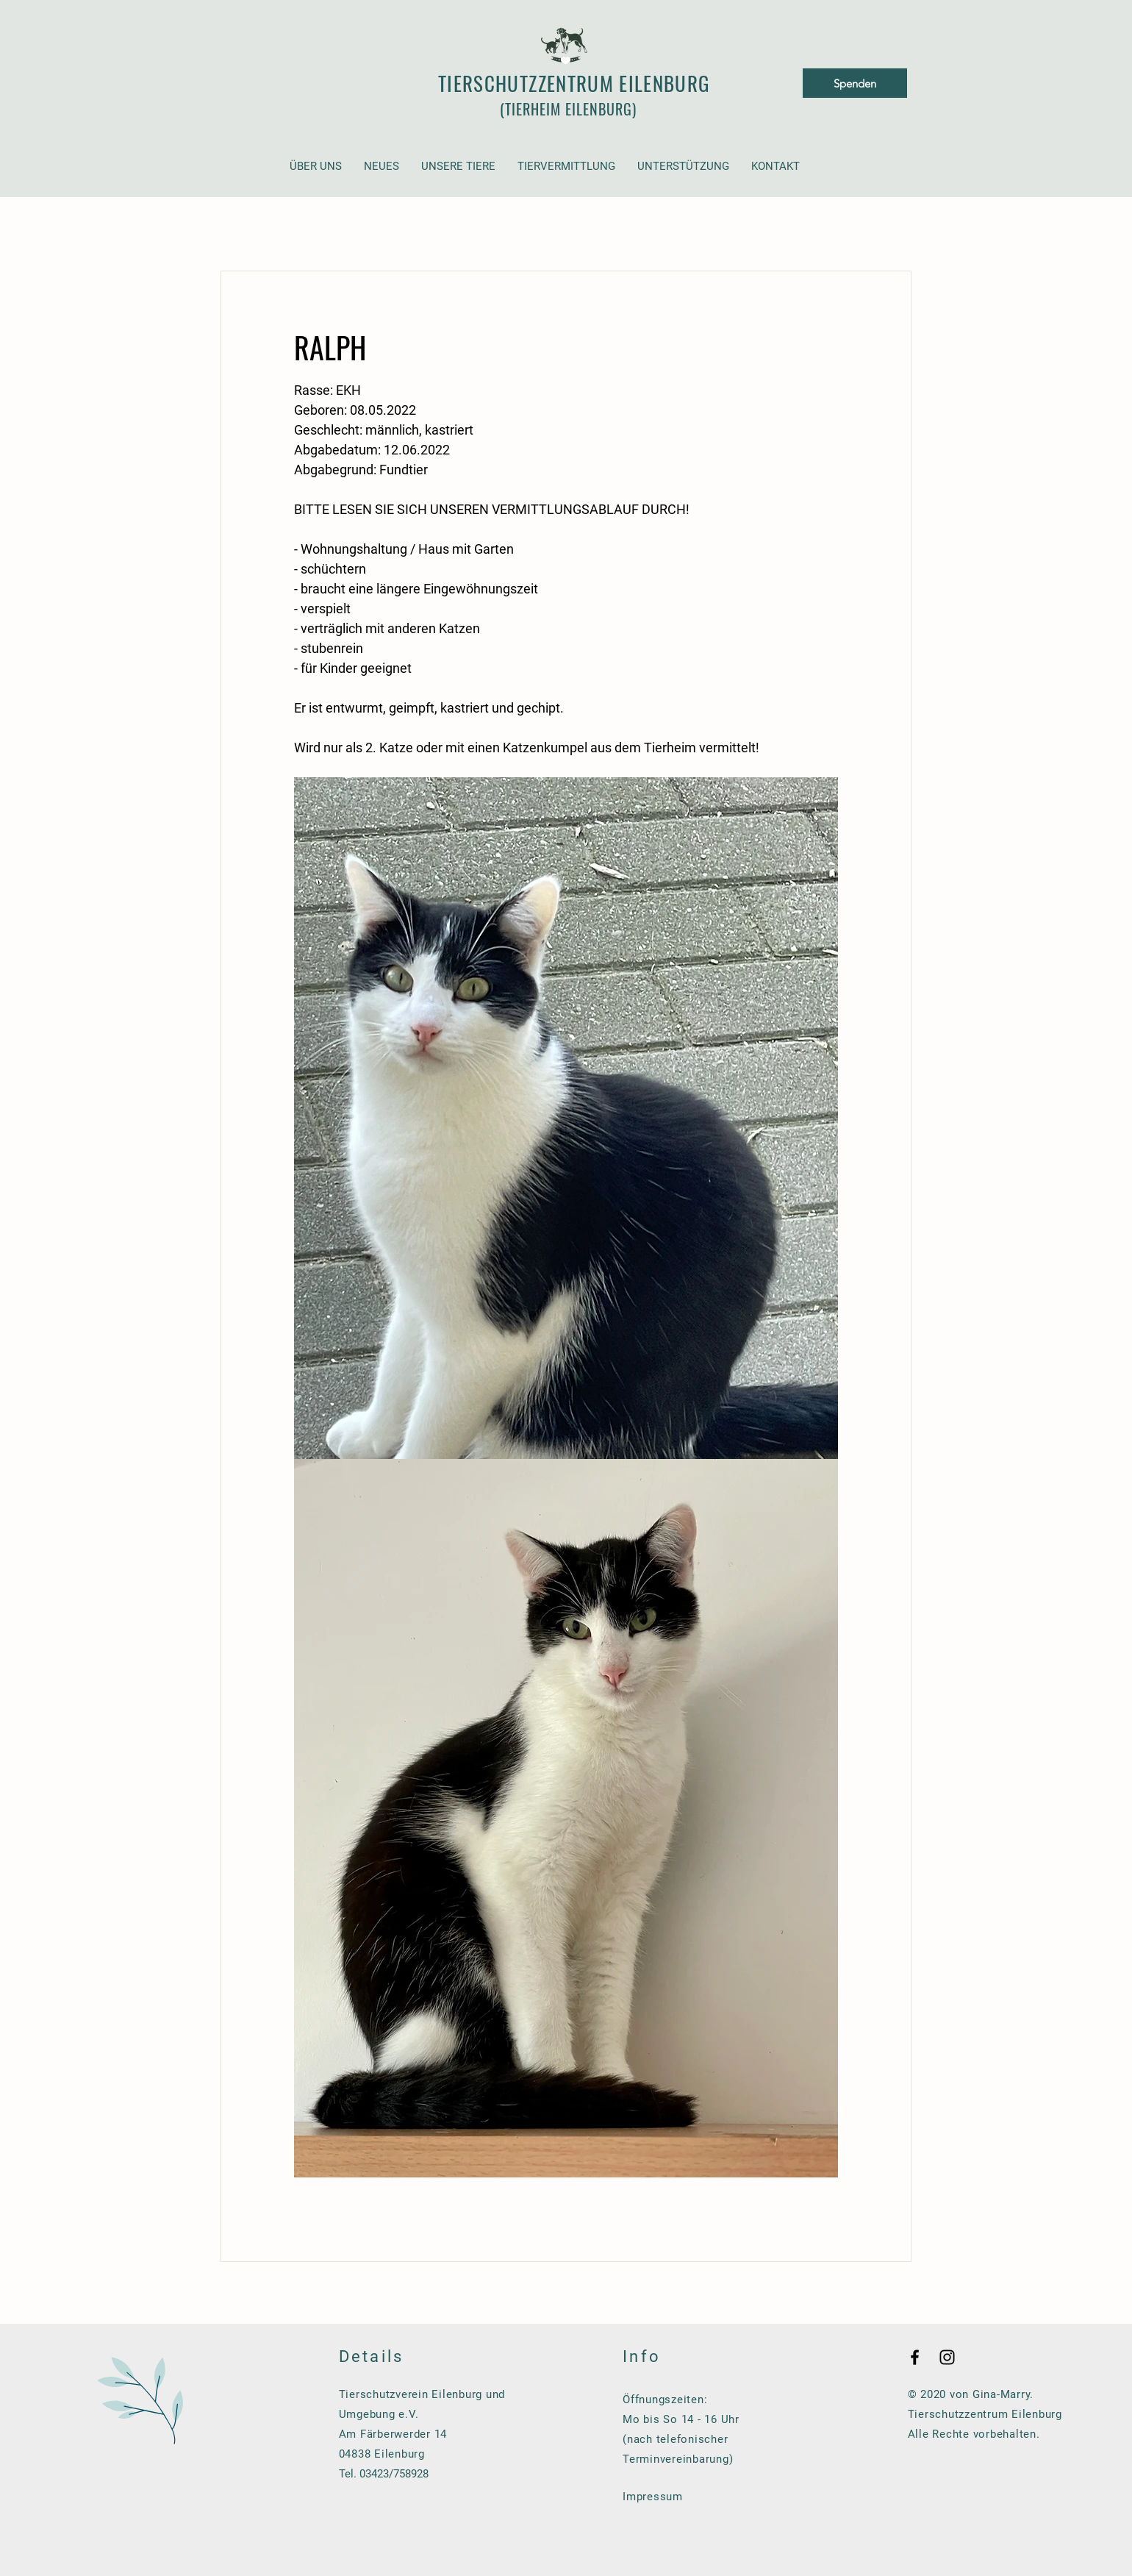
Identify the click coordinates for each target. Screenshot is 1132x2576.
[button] (316, 166)
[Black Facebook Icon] (915, 2357)
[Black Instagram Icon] (947, 2357)
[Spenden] (855, 83)
